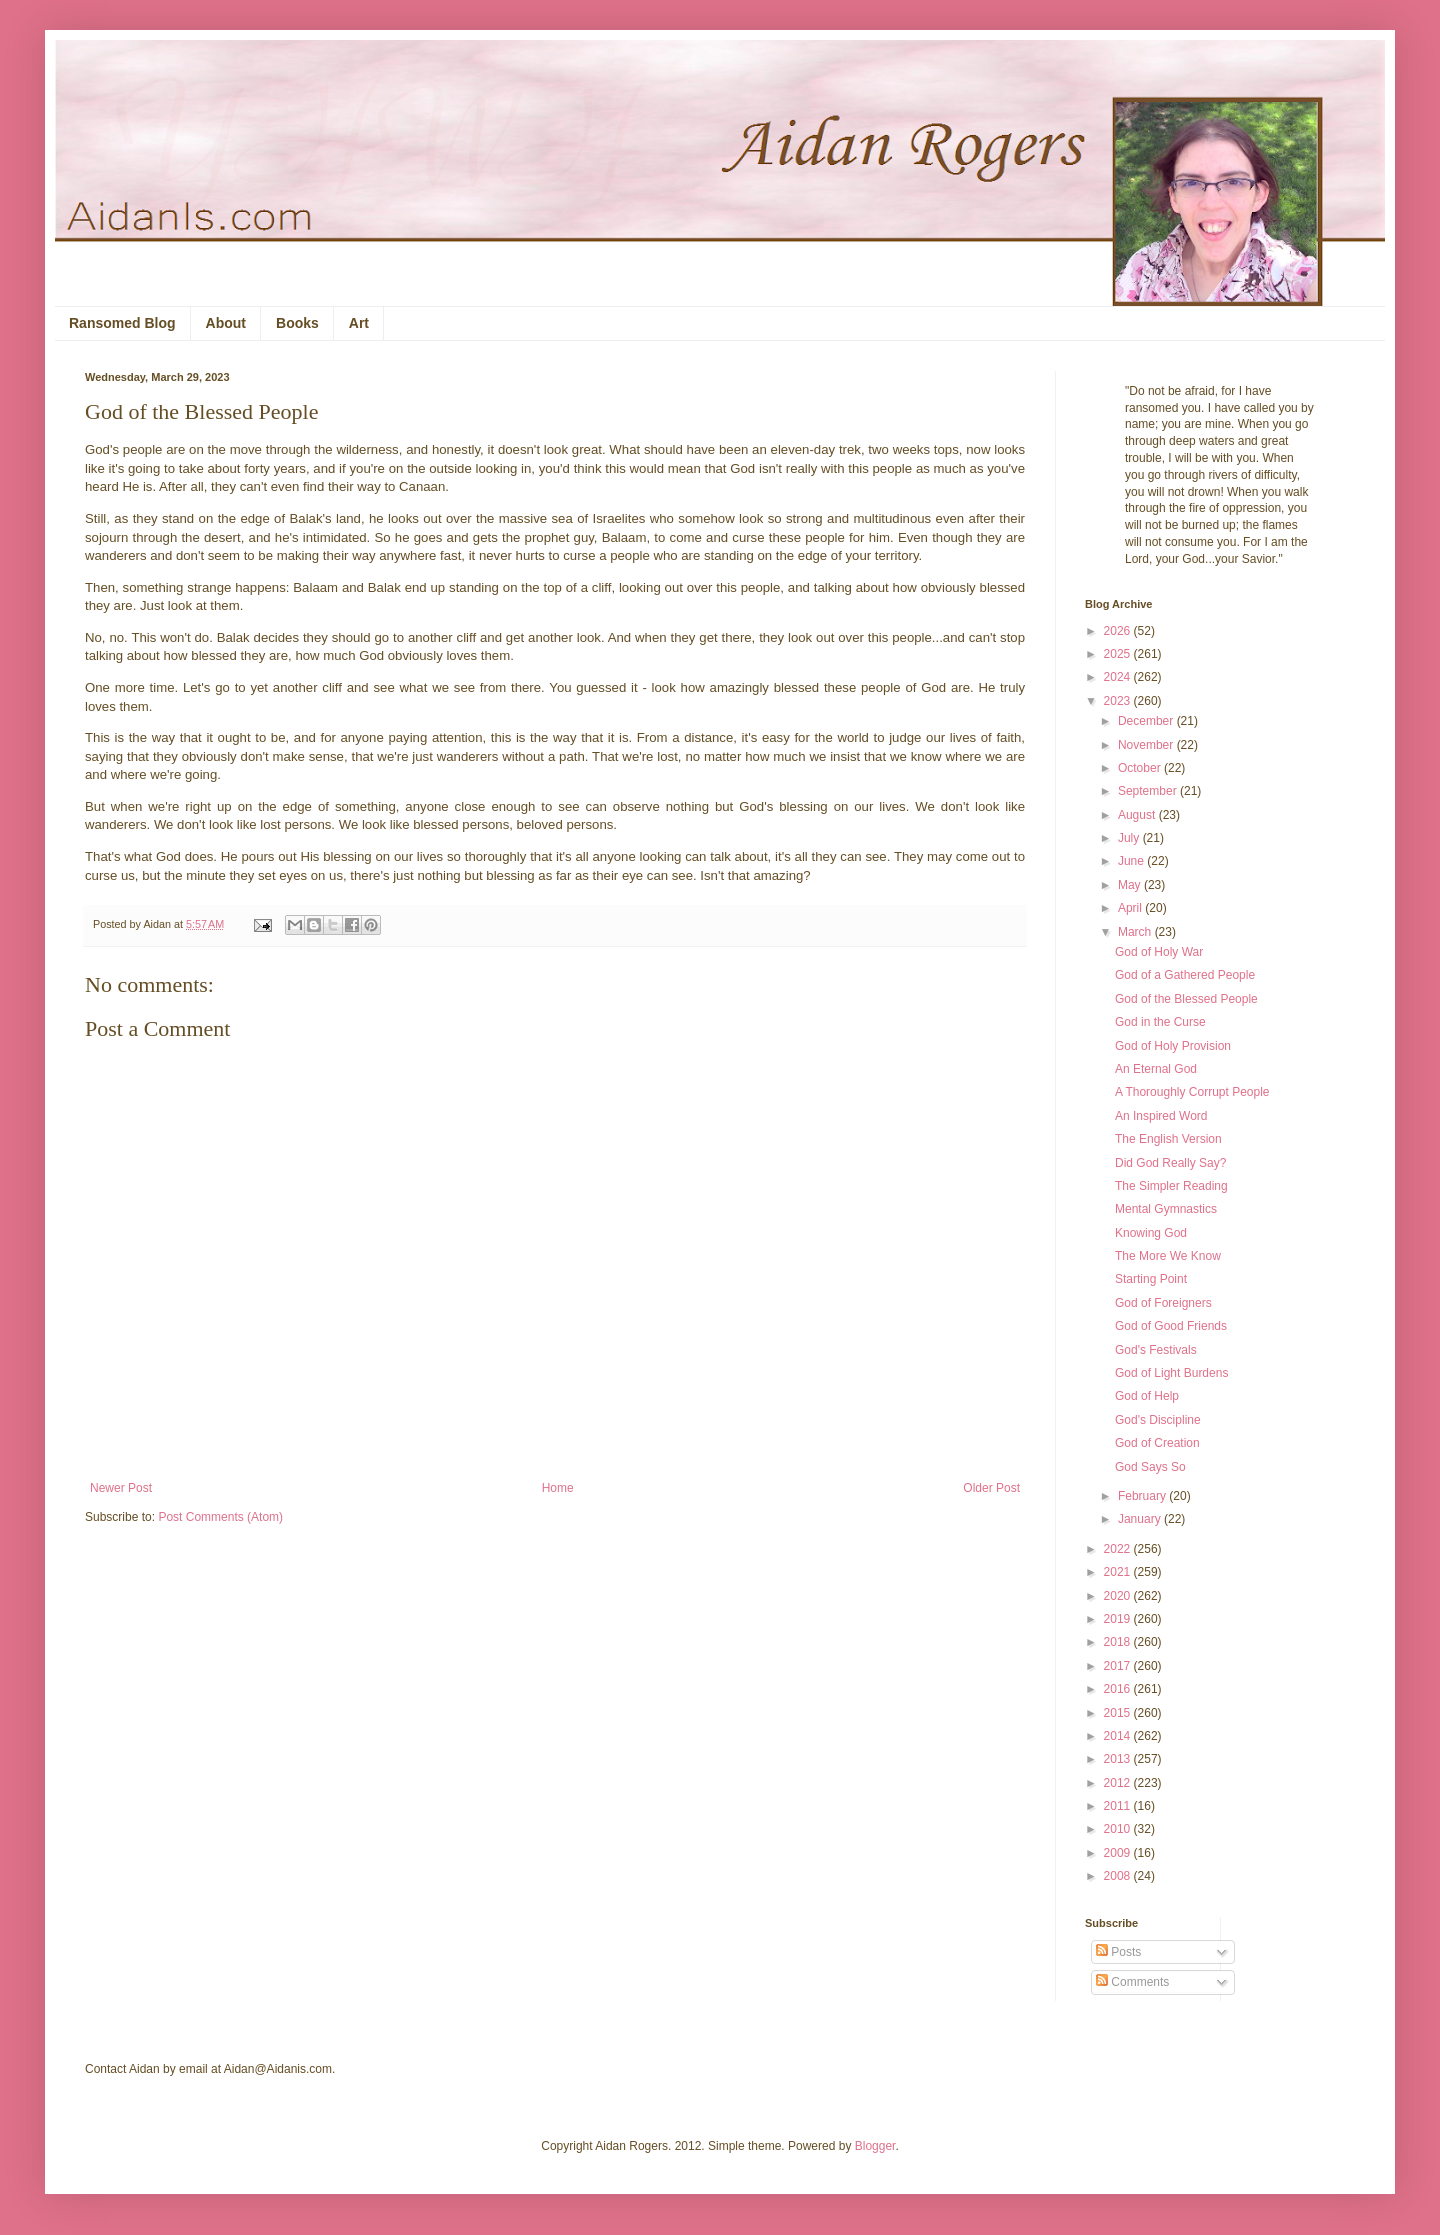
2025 (1119, 654)
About (226, 323)
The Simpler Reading (1171, 1186)
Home (558, 1488)
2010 (1119, 1829)
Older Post (991, 1488)
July (1130, 838)
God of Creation (1157, 1443)
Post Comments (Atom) (220, 1517)
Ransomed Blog (122, 323)
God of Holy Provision (1173, 1046)
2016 (1119, 1689)
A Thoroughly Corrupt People (1192, 1092)
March (1136, 932)
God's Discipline (1158, 1420)
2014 (1119, 1736)
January (1141, 1519)
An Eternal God (1156, 1069)
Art (359, 323)
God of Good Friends (1171, 1326)
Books (297, 323)
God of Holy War (1159, 952)
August (1138, 815)
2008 (1119, 1876)
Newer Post (121, 1488)
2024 (1119, 677)
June (1132, 861)
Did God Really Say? (1170, 1163)
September (1149, 791)
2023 (1119, 701)
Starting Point (1151, 1279)
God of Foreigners (1163, 1303)
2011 (1119, 1806)
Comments (1132, 1982)
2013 (1119, 1759)
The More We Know (1168, 1256)
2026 (1119, 631)
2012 (1119, 1783)
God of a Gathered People (1185, 975)
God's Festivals (1156, 1350)
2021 (1119, 1572)
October (1141, 768)
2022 (1119, 1549)
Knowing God (1151, 1233)
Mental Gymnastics (1166, 1209)
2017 (1119, 1666)
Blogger (875, 2146)
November (1147, 745)
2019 (1119, 1619)
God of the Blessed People (1186, 999)
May (1131, 885)
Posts (1118, 1952)
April (1131, 908)
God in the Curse (1160, 1022)
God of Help (1147, 1396)
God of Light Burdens (1171, 1373)
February (1143, 1496)
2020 (1119, 1596)
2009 (1119, 1853)
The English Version (1168, 1139)
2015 (1119, 1713)
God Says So (1150, 1467)
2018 (1119, 1642)
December (1147, 721)
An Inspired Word (1161, 1116)
